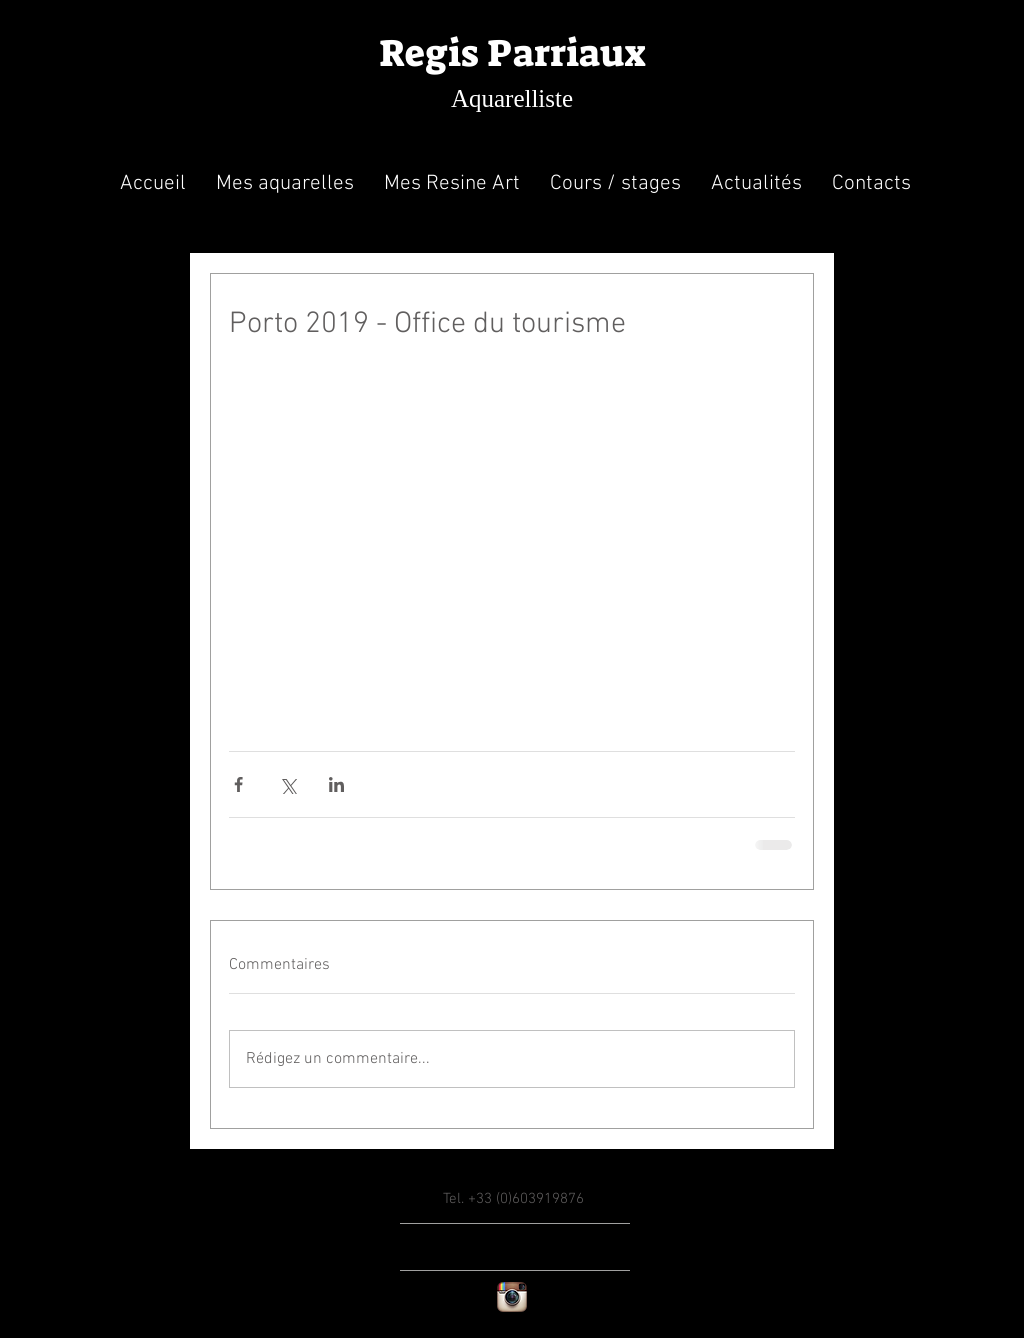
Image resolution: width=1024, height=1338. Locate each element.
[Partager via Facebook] (238, 784)
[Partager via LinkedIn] (336, 784)
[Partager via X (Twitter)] (287, 784)
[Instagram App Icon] (512, 1297)
